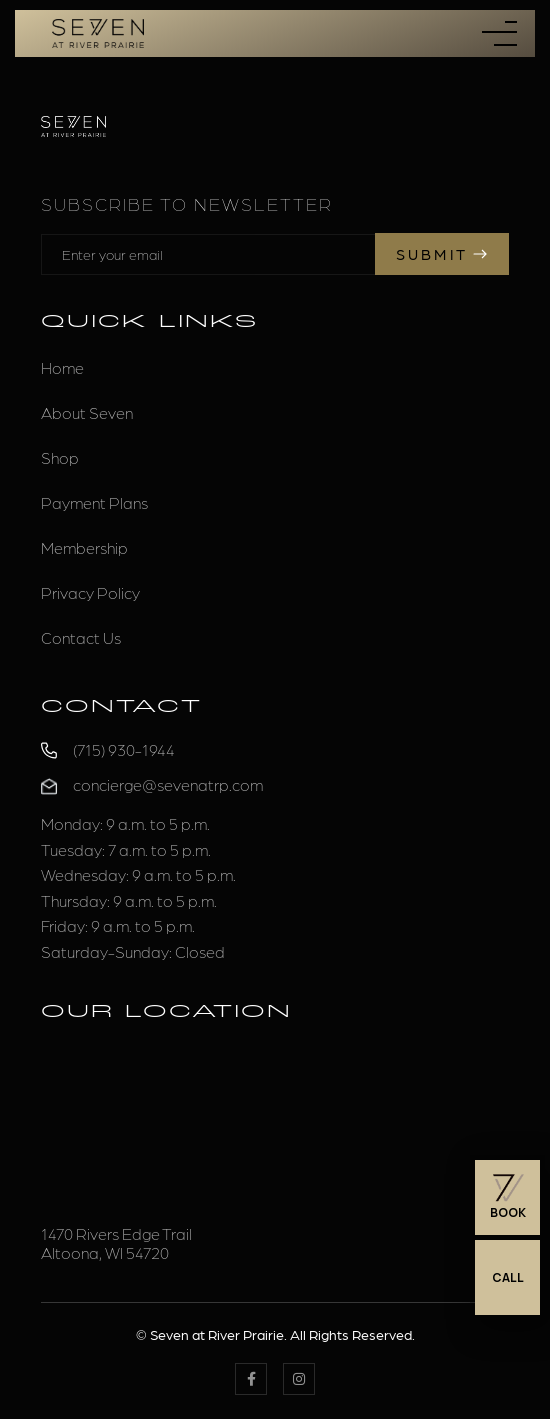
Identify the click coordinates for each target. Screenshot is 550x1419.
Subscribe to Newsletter (187, 203)
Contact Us (81, 637)
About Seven (87, 412)
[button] (499, 33)
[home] (93, 33)
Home (62, 367)
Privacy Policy (90, 592)
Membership (84, 547)
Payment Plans (94, 502)
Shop (60, 457)
